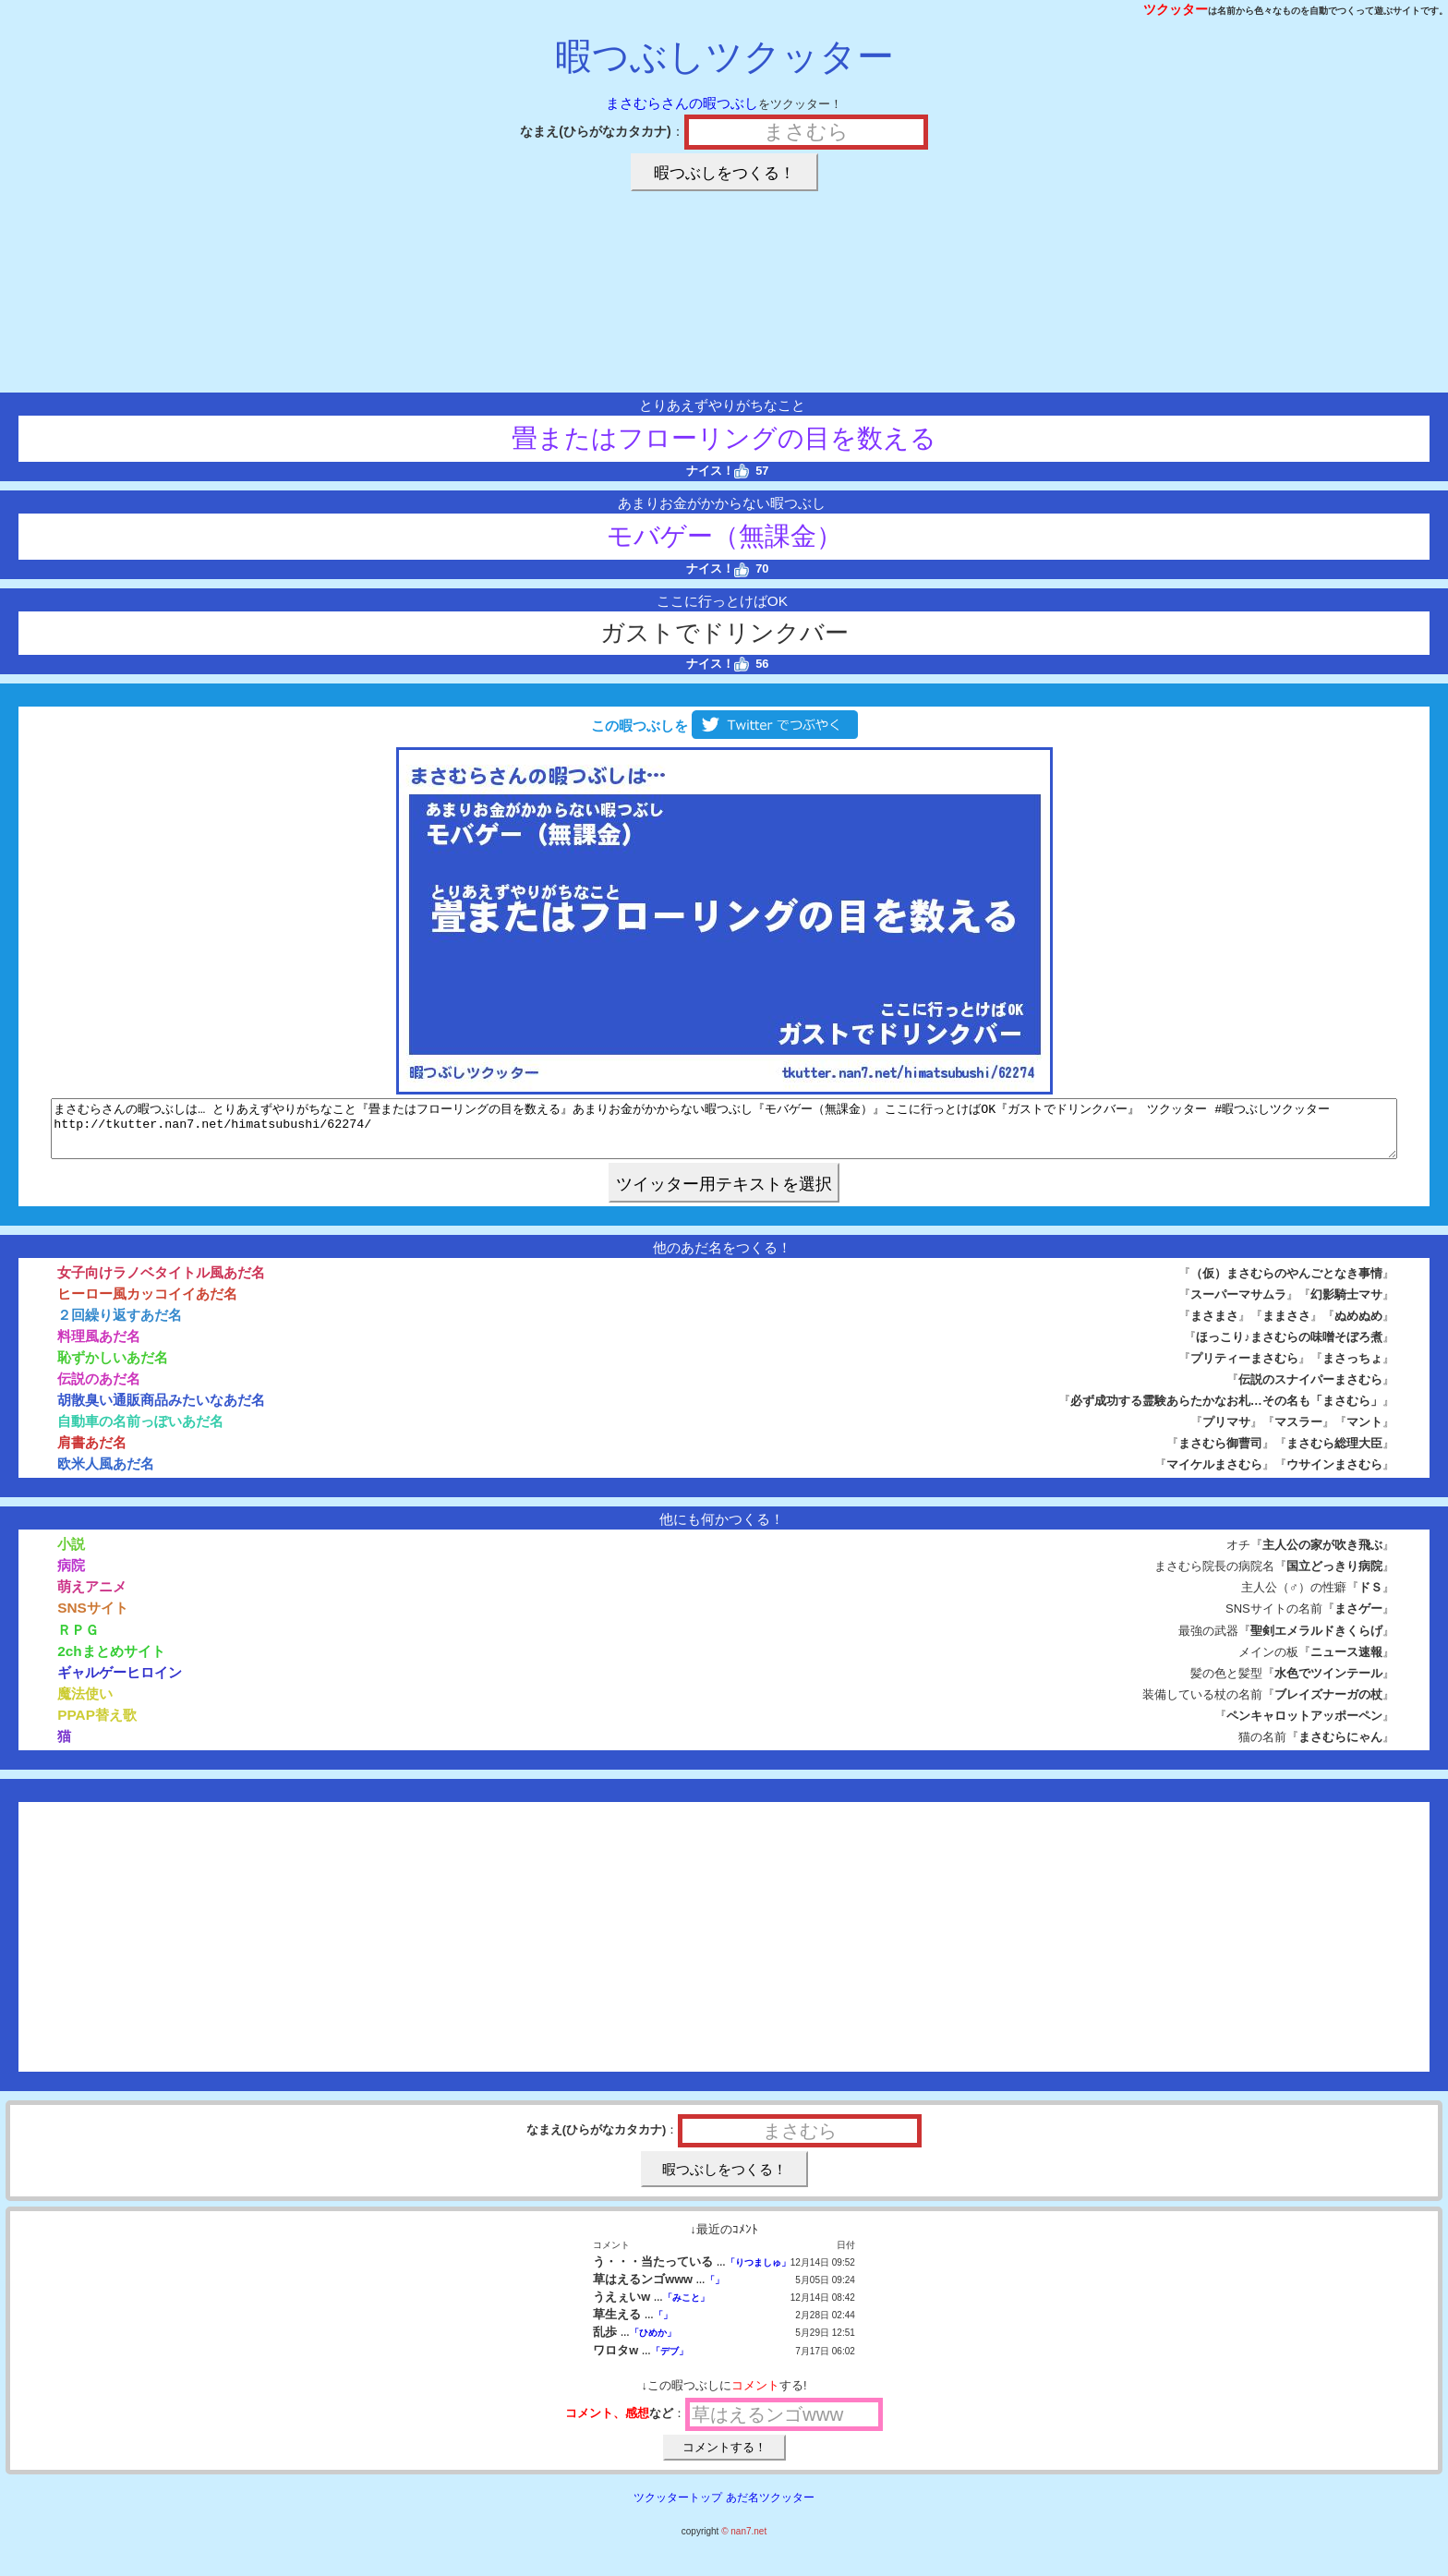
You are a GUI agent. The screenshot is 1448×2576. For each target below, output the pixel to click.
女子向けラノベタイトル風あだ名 (161, 1283)
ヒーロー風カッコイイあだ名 (147, 1304)
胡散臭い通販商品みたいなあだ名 (161, 1411)
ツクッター (1175, 9)
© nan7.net (743, 2542)
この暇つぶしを (723, 725)
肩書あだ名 (92, 1453)
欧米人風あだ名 (105, 1474)
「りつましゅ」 (758, 2273)
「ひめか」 (653, 2344)
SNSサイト (92, 1619)
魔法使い (85, 1704)
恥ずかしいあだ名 (112, 1368)
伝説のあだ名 (98, 1389)
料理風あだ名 (98, 1347)
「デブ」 (669, 2362)
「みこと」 (686, 2309)
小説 (71, 1555)
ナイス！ (718, 471)
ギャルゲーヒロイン (119, 1683)
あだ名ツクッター (770, 2508)
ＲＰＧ (78, 1641)
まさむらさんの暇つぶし (682, 103)
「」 (715, 2291)
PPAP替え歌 (97, 1726)
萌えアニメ (92, 1597)
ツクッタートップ (678, 2508)
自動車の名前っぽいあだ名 (140, 1432)
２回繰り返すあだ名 (119, 1326)
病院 (71, 1576)
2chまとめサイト (110, 1662)
